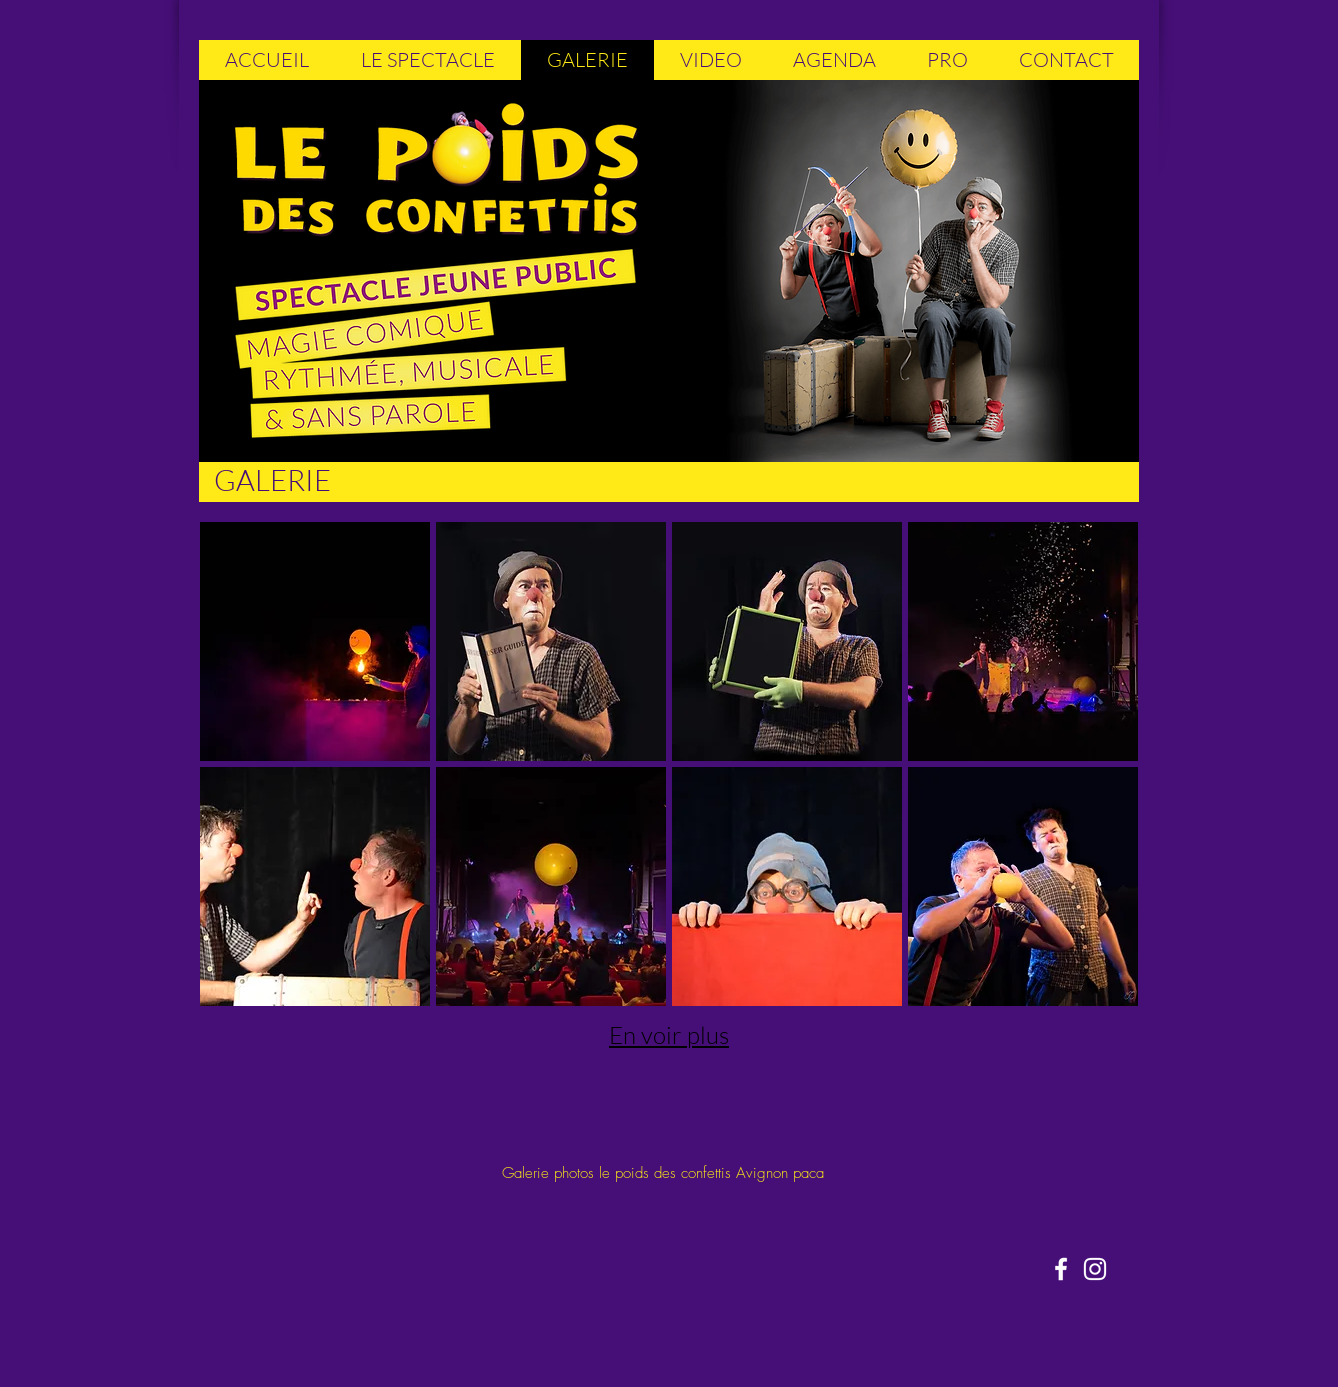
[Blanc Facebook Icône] (1061, 1269)
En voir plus (669, 1035)
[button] (315, 641)
